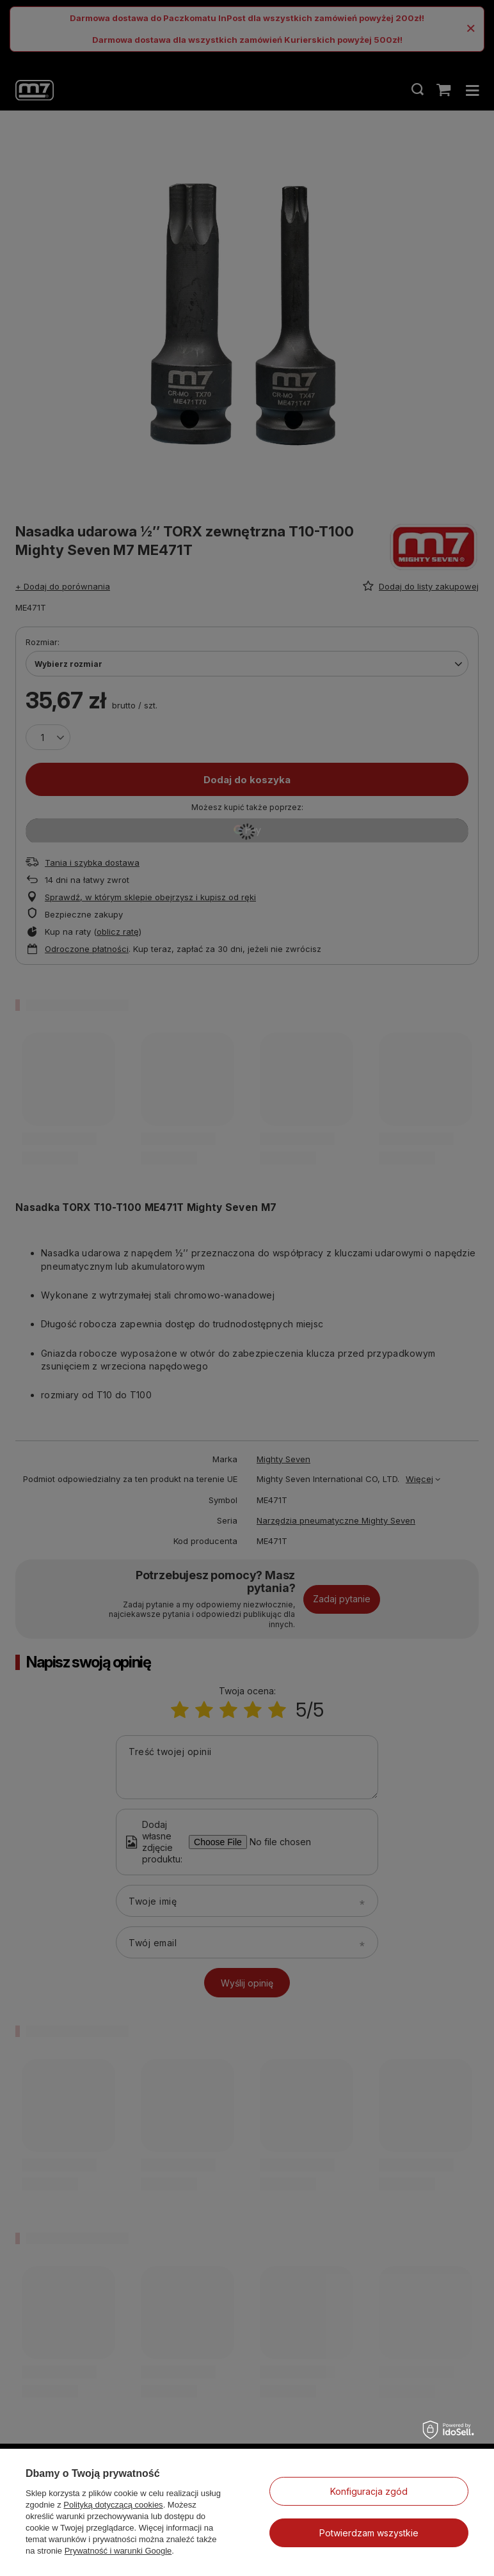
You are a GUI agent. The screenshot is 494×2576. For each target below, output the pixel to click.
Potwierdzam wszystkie (368, 2532)
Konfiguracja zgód (369, 2491)
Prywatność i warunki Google (118, 2551)
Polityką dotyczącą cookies (113, 2505)
